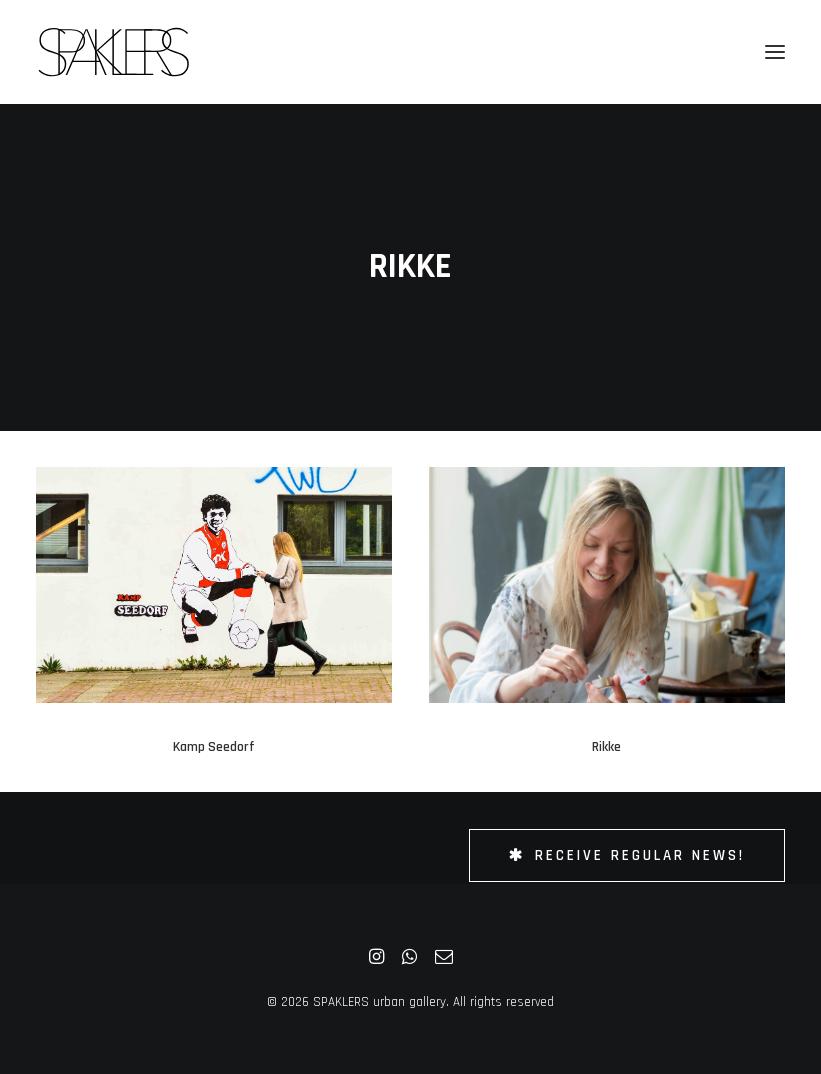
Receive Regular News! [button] (627, 855)
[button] (775, 52)
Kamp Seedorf (214, 747)
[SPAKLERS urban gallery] (113, 52)
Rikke (606, 747)
